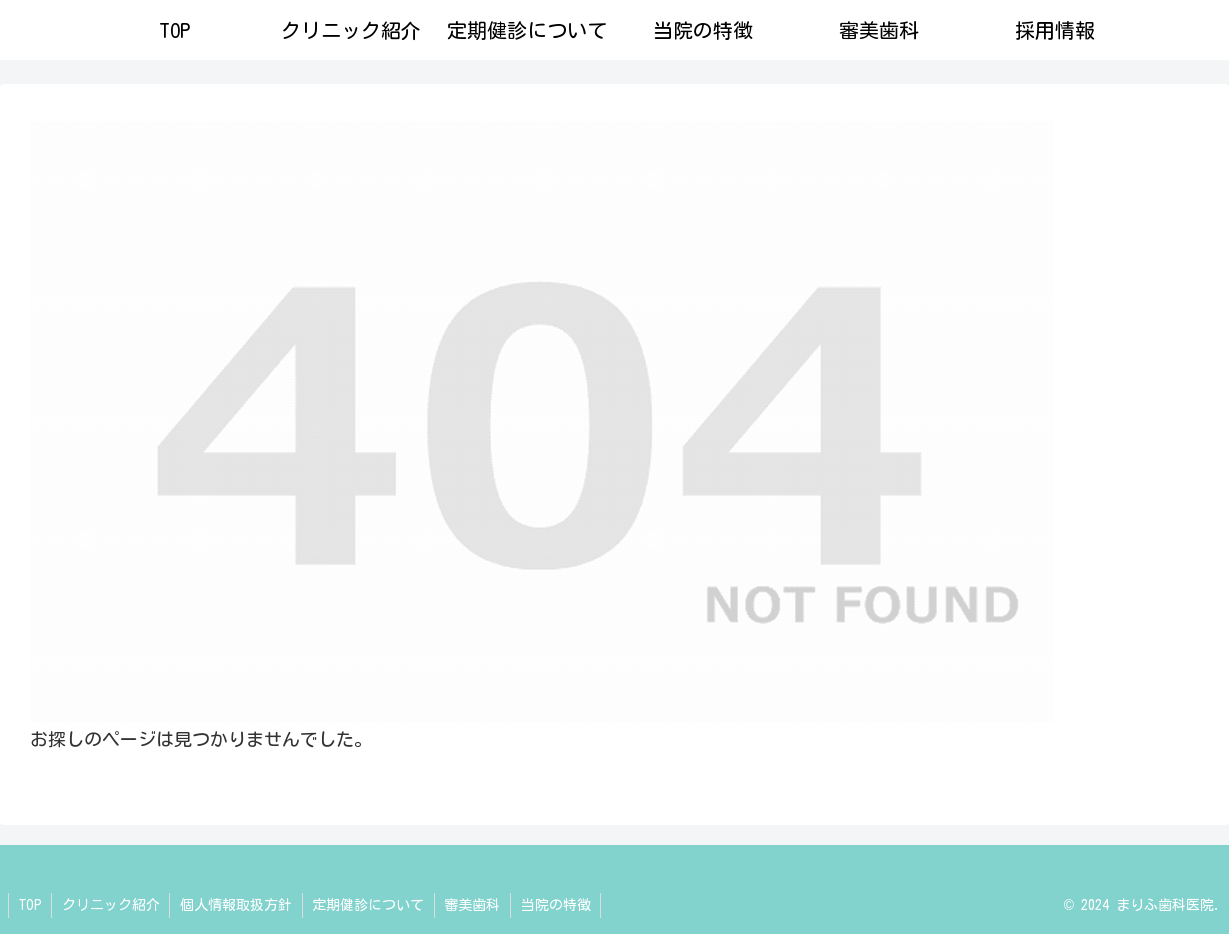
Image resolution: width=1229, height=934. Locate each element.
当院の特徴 (560, 905)
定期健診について (371, 905)
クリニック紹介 (112, 905)
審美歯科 (476, 905)
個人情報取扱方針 (238, 905)
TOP (30, 905)
